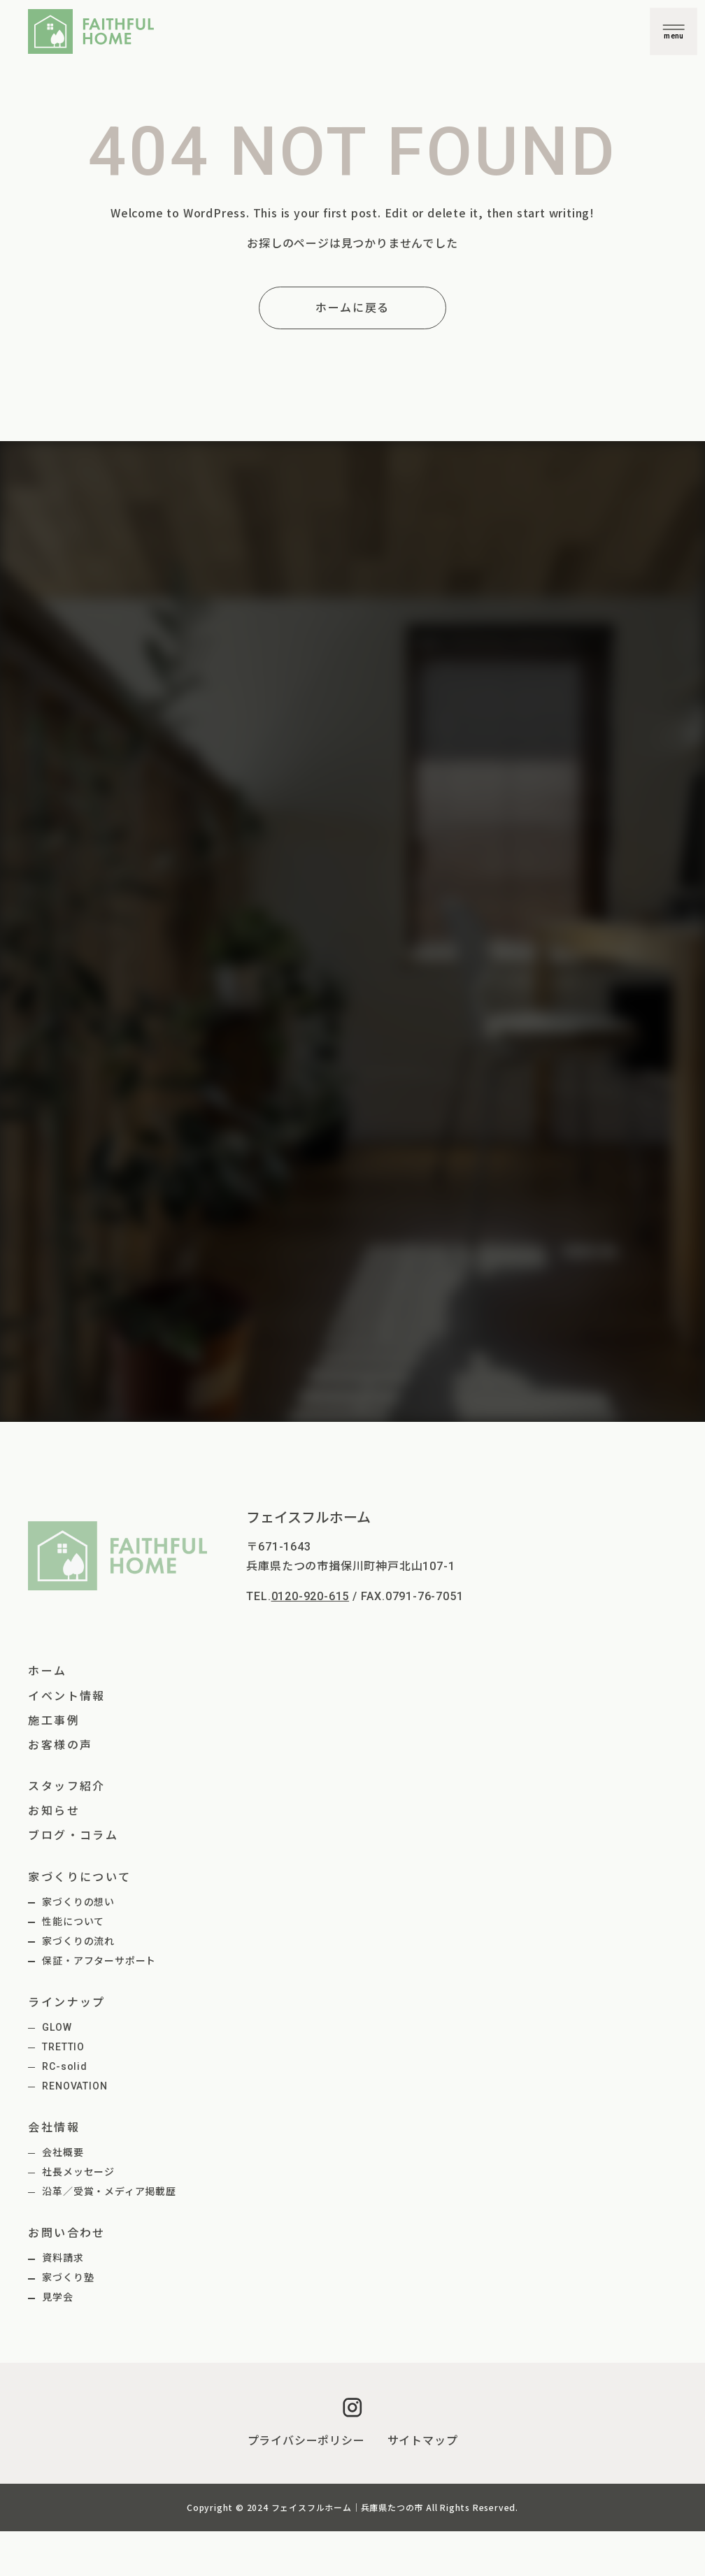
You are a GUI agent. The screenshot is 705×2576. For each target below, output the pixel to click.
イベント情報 (66, 1696)
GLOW (56, 2027)
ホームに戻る (352, 308)
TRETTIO (63, 2046)
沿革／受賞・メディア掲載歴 (109, 2191)
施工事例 (54, 1720)
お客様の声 (60, 1745)
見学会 (57, 2297)
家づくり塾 (68, 2277)
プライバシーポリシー (306, 2440)
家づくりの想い (78, 1902)
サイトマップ (422, 2440)
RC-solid (64, 2066)
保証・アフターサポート (99, 1960)
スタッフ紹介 (66, 1786)
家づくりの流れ (78, 1941)
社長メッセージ (78, 2172)
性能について (73, 1921)
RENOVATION (74, 2086)
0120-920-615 (310, 1596)
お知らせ (54, 1811)
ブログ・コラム (73, 1835)
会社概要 (62, 2152)
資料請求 (62, 2258)
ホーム (47, 1671)
